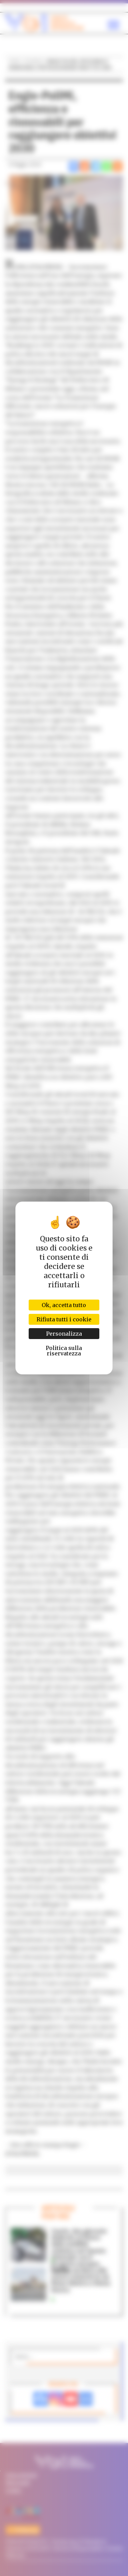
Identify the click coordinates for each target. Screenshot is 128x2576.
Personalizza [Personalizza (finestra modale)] (64, 1333)
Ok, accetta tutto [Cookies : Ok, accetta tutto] (64, 1305)
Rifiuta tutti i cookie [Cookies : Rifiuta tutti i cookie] (64, 1319)
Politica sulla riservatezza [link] (64, 1351)
